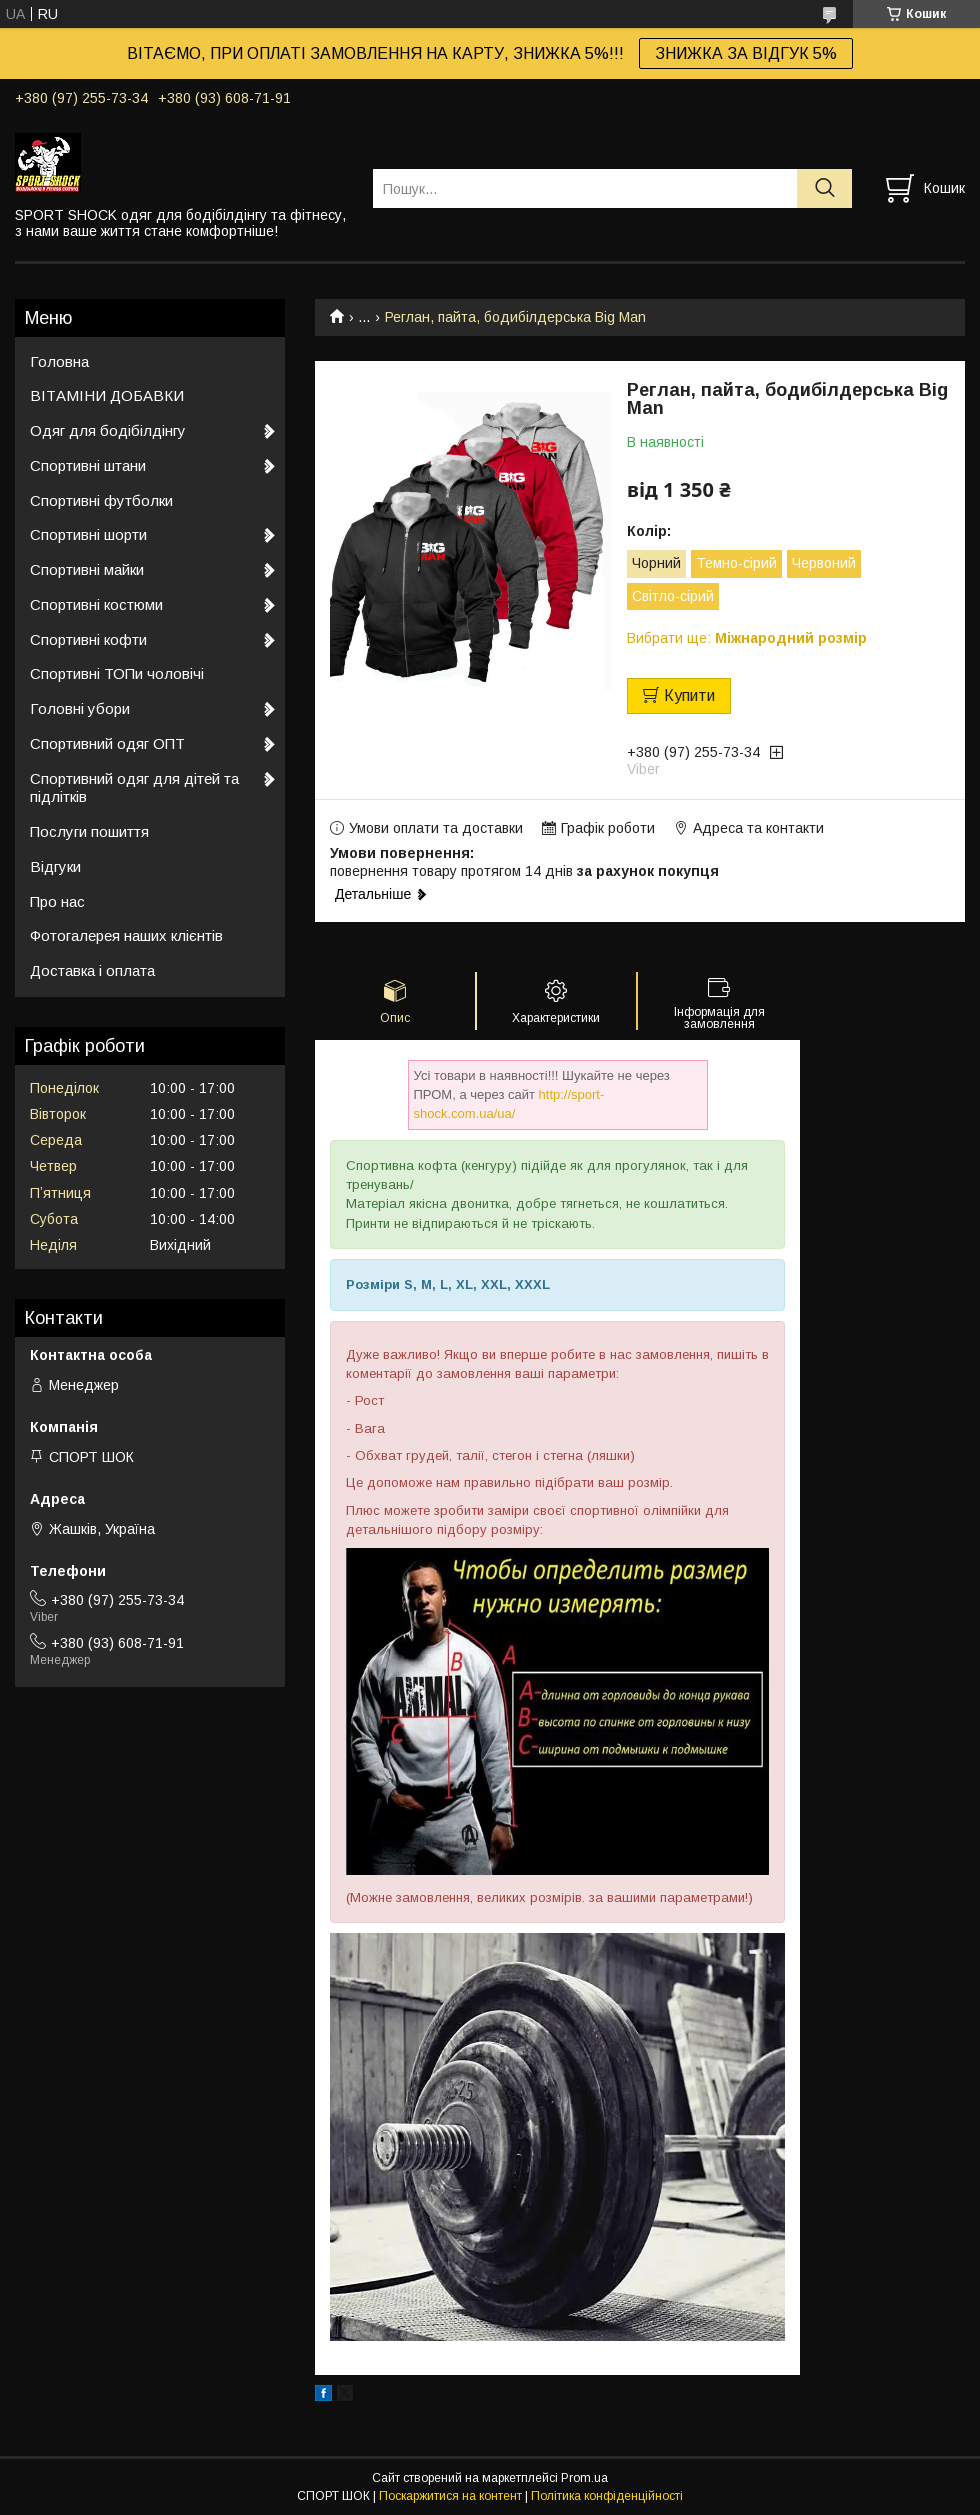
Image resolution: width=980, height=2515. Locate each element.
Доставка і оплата (92, 970)
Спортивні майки (87, 569)
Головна (59, 361)
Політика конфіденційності (607, 2496)
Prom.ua (584, 2478)
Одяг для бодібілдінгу (108, 430)
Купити (689, 695)
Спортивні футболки (101, 500)
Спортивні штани (88, 465)
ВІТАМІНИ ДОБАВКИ (107, 395)
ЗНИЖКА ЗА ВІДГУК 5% (746, 53)
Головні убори (80, 708)
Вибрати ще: (747, 638)
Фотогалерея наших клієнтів (126, 935)
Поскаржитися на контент (450, 2496)
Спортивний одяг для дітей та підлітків (134, 788)
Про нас (57, 901)
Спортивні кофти (88, 639)
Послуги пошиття (89, 831)
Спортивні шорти (88, 534)
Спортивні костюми (96, 604)
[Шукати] (824, 188)
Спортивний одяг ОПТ (107, 743)
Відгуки (55, 866)
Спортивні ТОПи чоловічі (117, 673)
